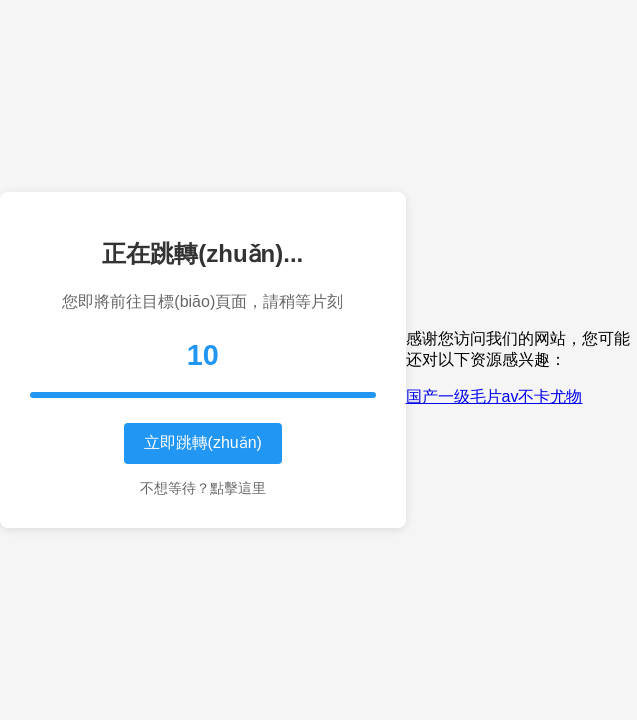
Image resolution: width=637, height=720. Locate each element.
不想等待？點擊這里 (203, 488)
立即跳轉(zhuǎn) (203, 442)
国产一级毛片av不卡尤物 (494, 396)
